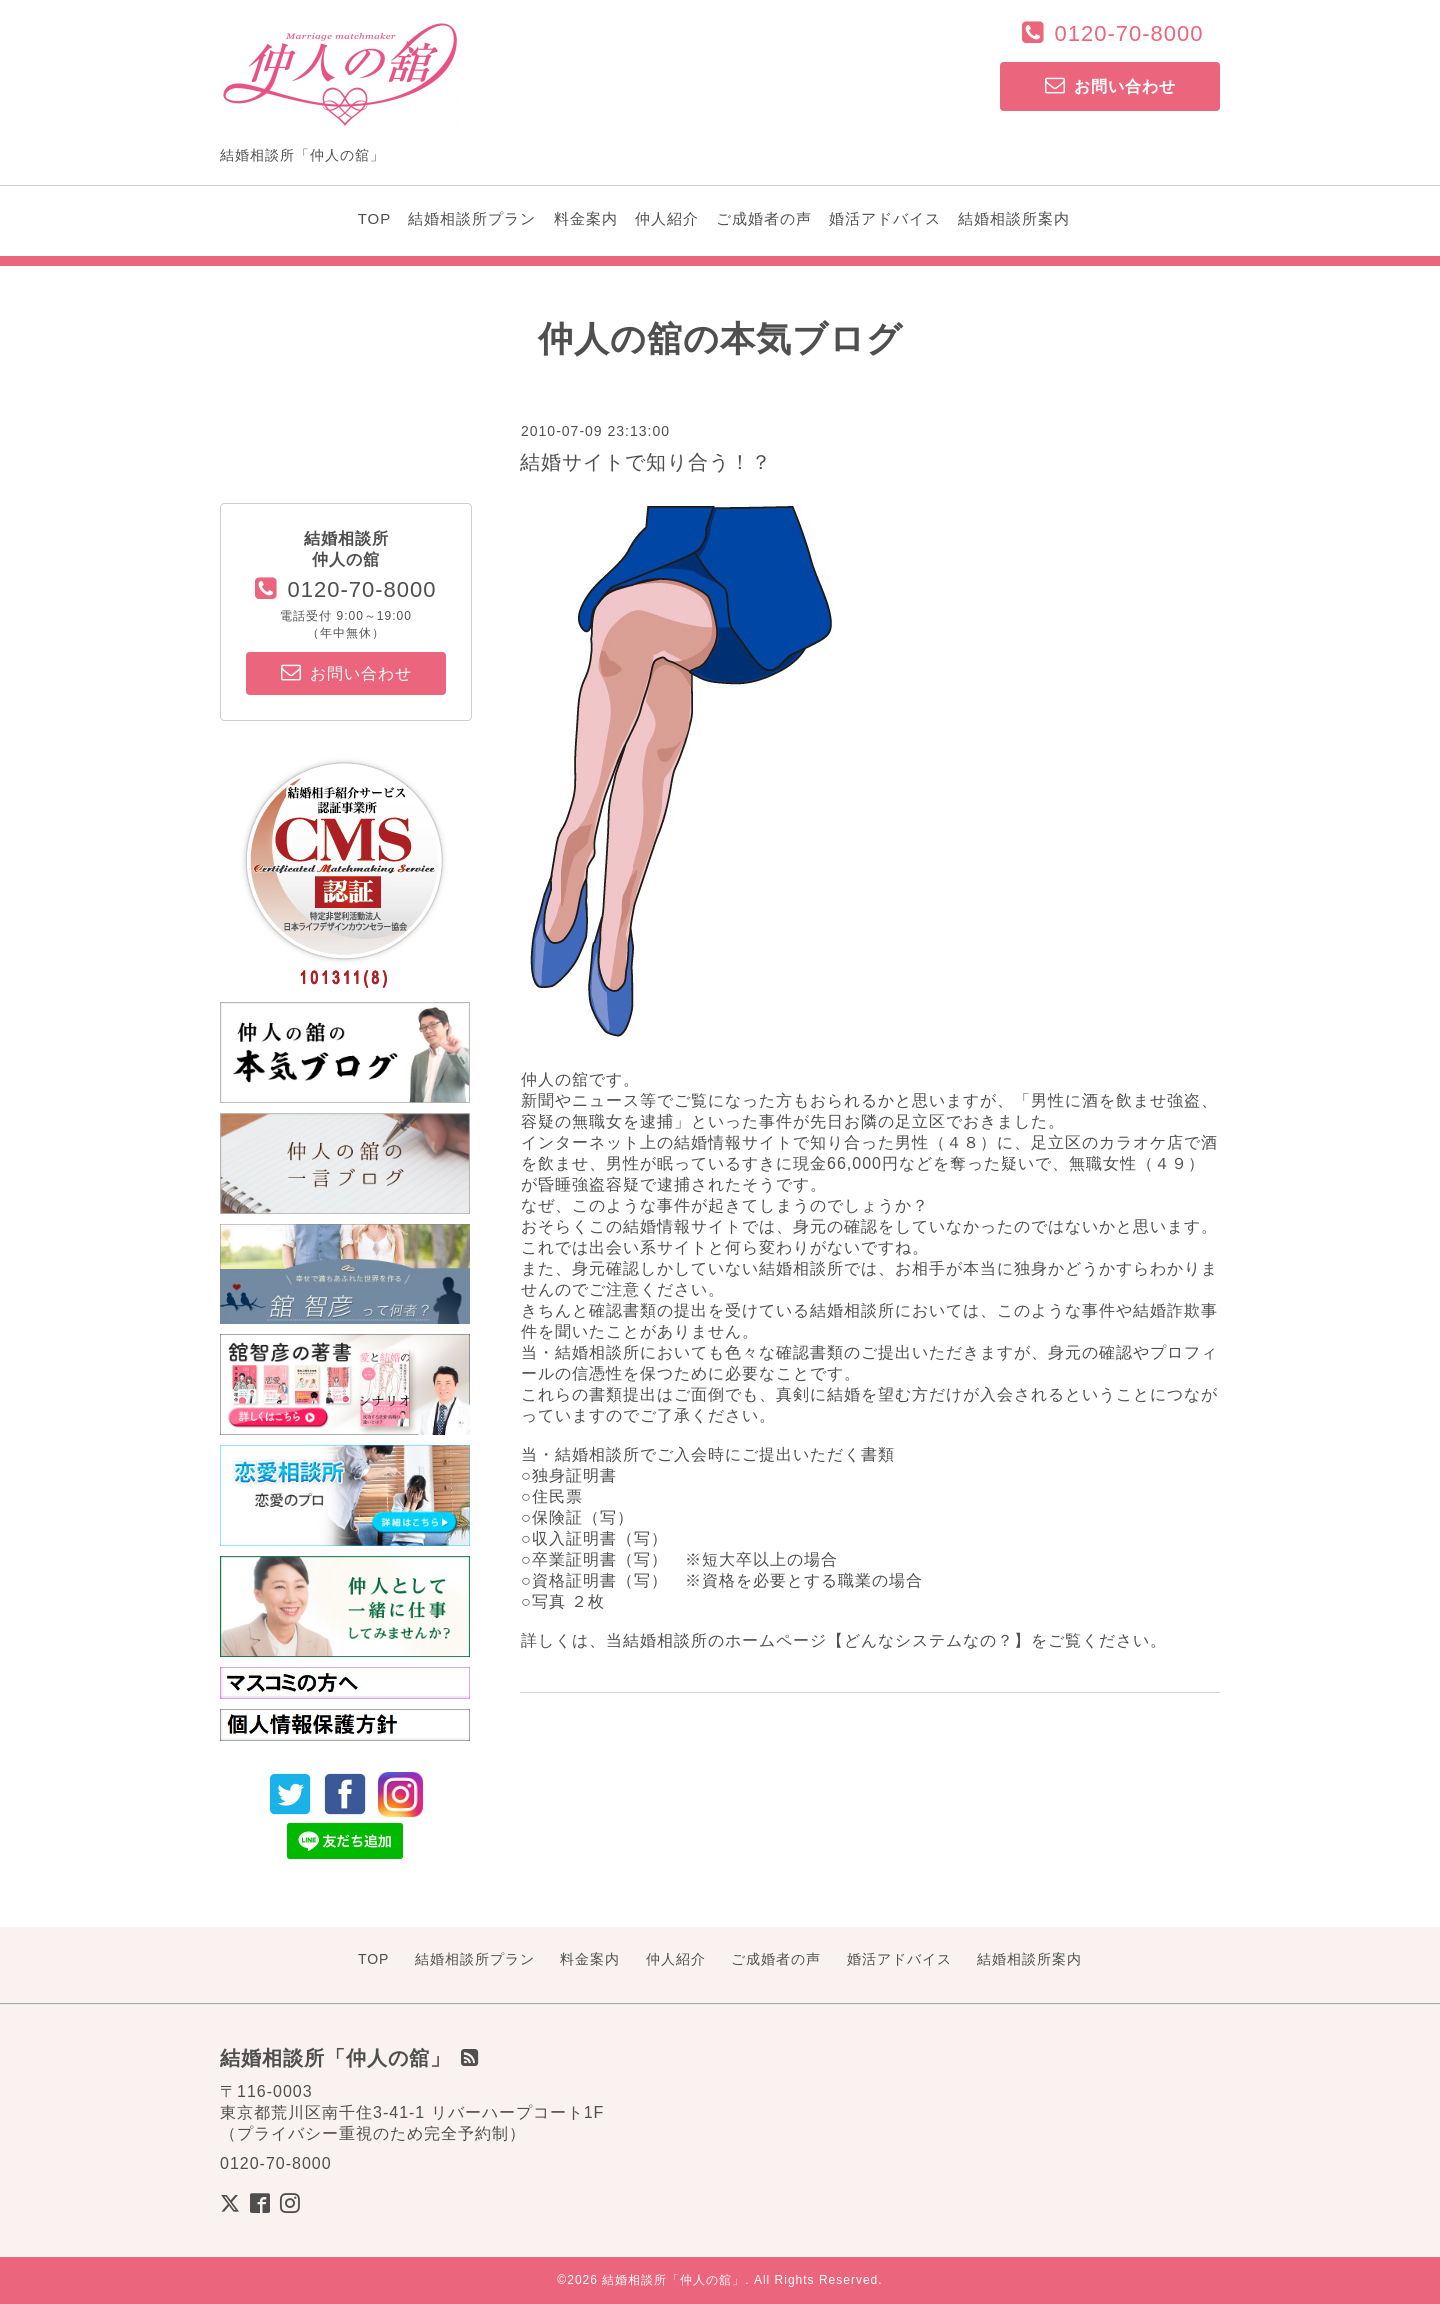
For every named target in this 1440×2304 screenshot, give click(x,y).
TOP (375, 218)
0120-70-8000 (1128, 33)
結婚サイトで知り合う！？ (646, 462)
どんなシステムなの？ (929, 1640)
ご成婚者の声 (764, 218)
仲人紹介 (667, 218)
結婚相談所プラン (472, 218)
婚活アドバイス (885, 218)
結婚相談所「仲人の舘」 (673, 2280)
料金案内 (586, 218)
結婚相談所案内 (1014, 218)
